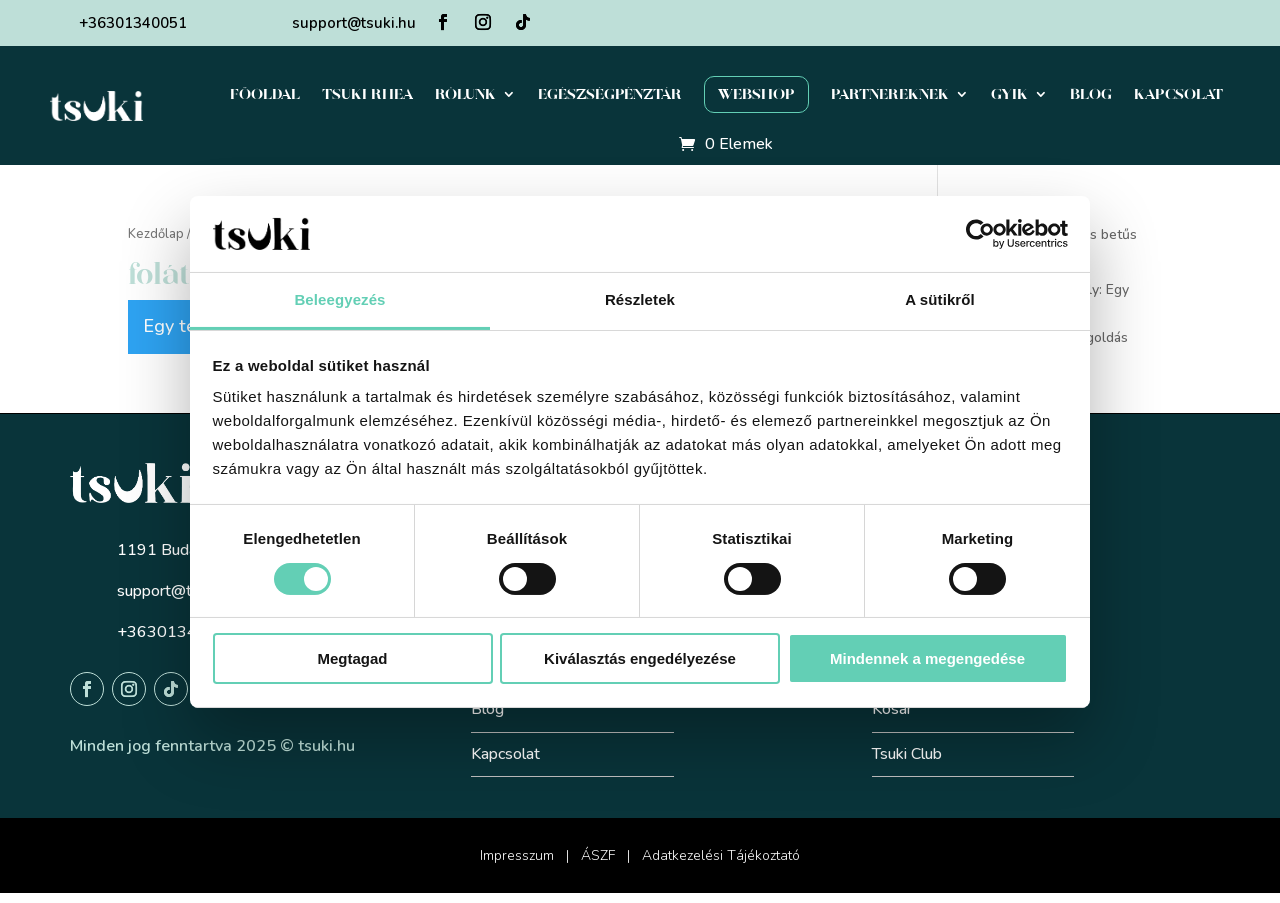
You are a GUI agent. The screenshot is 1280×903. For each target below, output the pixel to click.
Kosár (892, 709)
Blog (1091, 94)
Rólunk (465, 94)
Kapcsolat (1178, 94)
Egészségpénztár (610, 94)
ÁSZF (598, 855)
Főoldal (265, 94)
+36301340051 (133, 23)
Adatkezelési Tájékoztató (721, 855)
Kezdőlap (156, 234)
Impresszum (517, 855)
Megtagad (352, 658)
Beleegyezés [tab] (339, 299)
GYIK (1009, 94)
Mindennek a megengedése (927, 658)
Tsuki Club (907, 754)
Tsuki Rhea (367, 94)
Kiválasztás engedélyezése (640, 658)
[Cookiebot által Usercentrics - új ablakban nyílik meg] (980, 234)
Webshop (756, 94)
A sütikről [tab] (940, 299)
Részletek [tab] (640, 299)
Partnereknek (890, 94)
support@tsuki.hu (354, 23)
